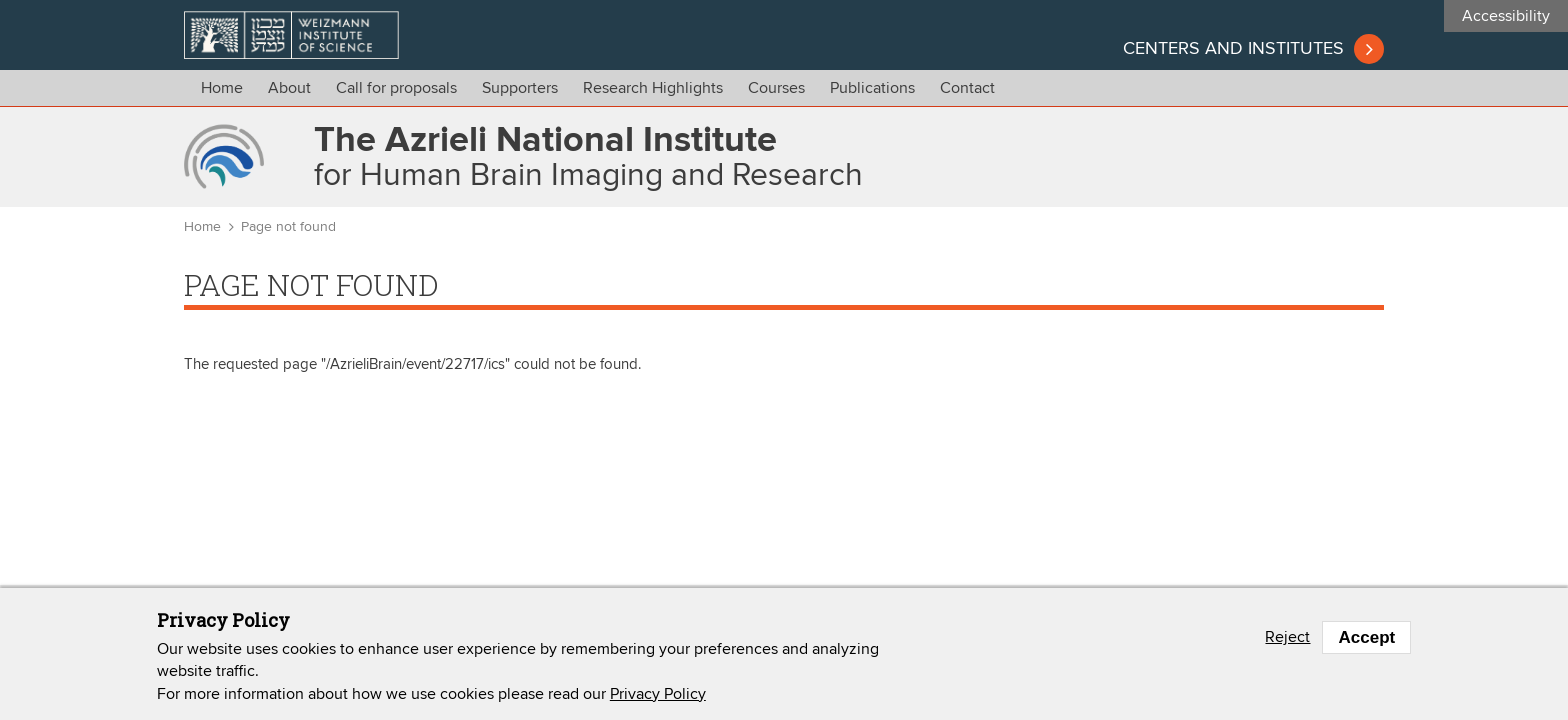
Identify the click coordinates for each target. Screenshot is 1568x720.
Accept (1366, 637)
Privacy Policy (658, 694)
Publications (872, 88)
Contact (967, 88)
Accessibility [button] (1506, 16)
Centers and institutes (1233, 49)
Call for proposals (396, 88)
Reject (1287, 637)
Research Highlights (653, 88)
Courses (776, 88)
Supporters (520, 88)
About (289, 88)
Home (222, 88)
